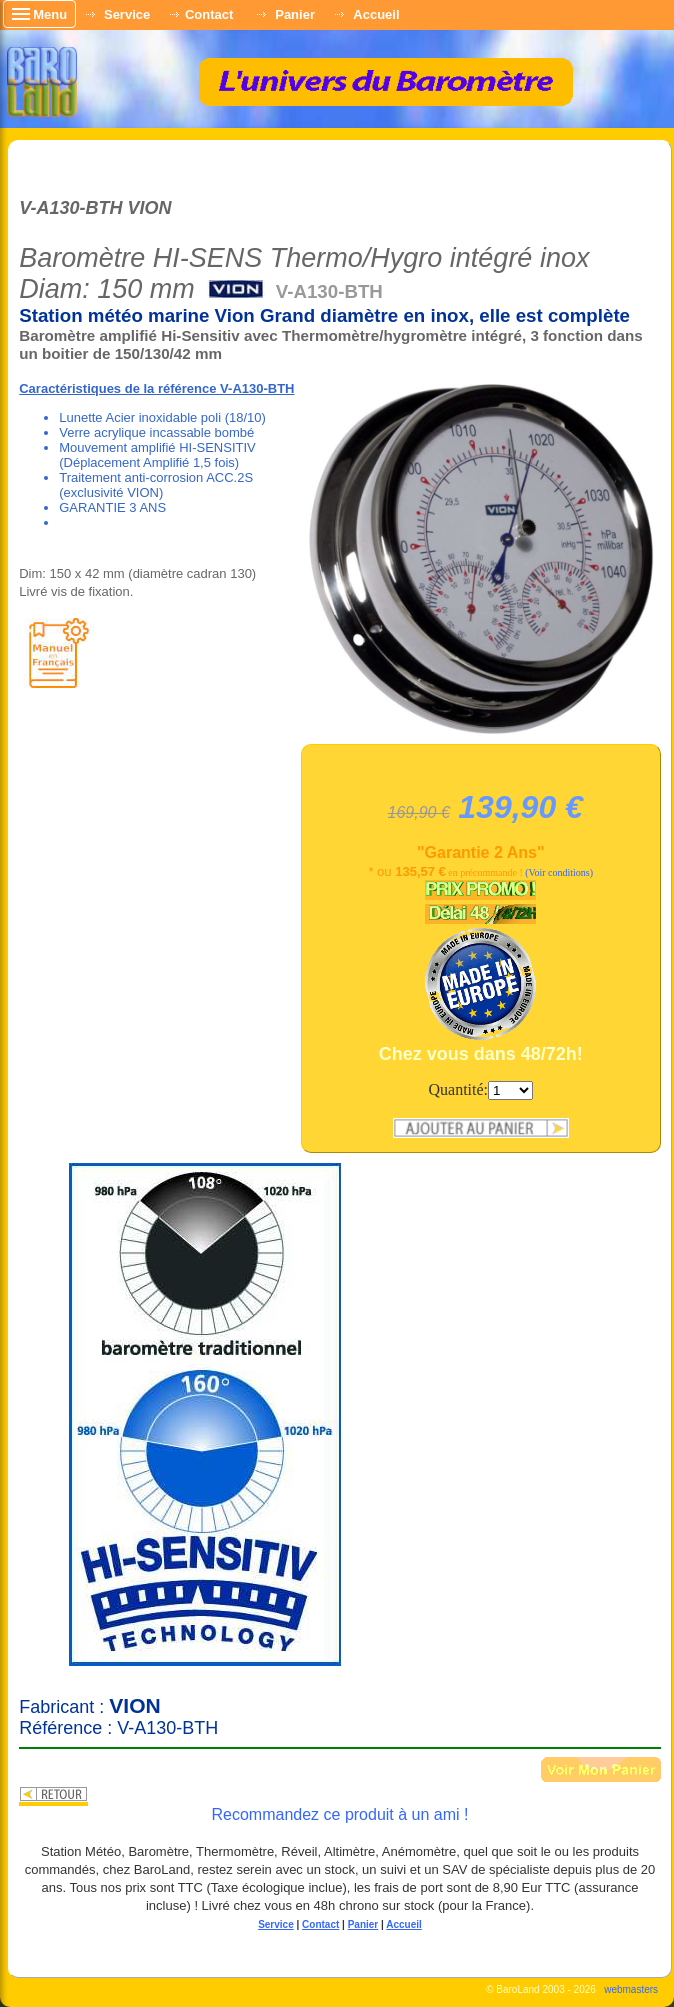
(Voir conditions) (559, 872)
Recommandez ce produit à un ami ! (339, 1814)
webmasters (631, 1989)
